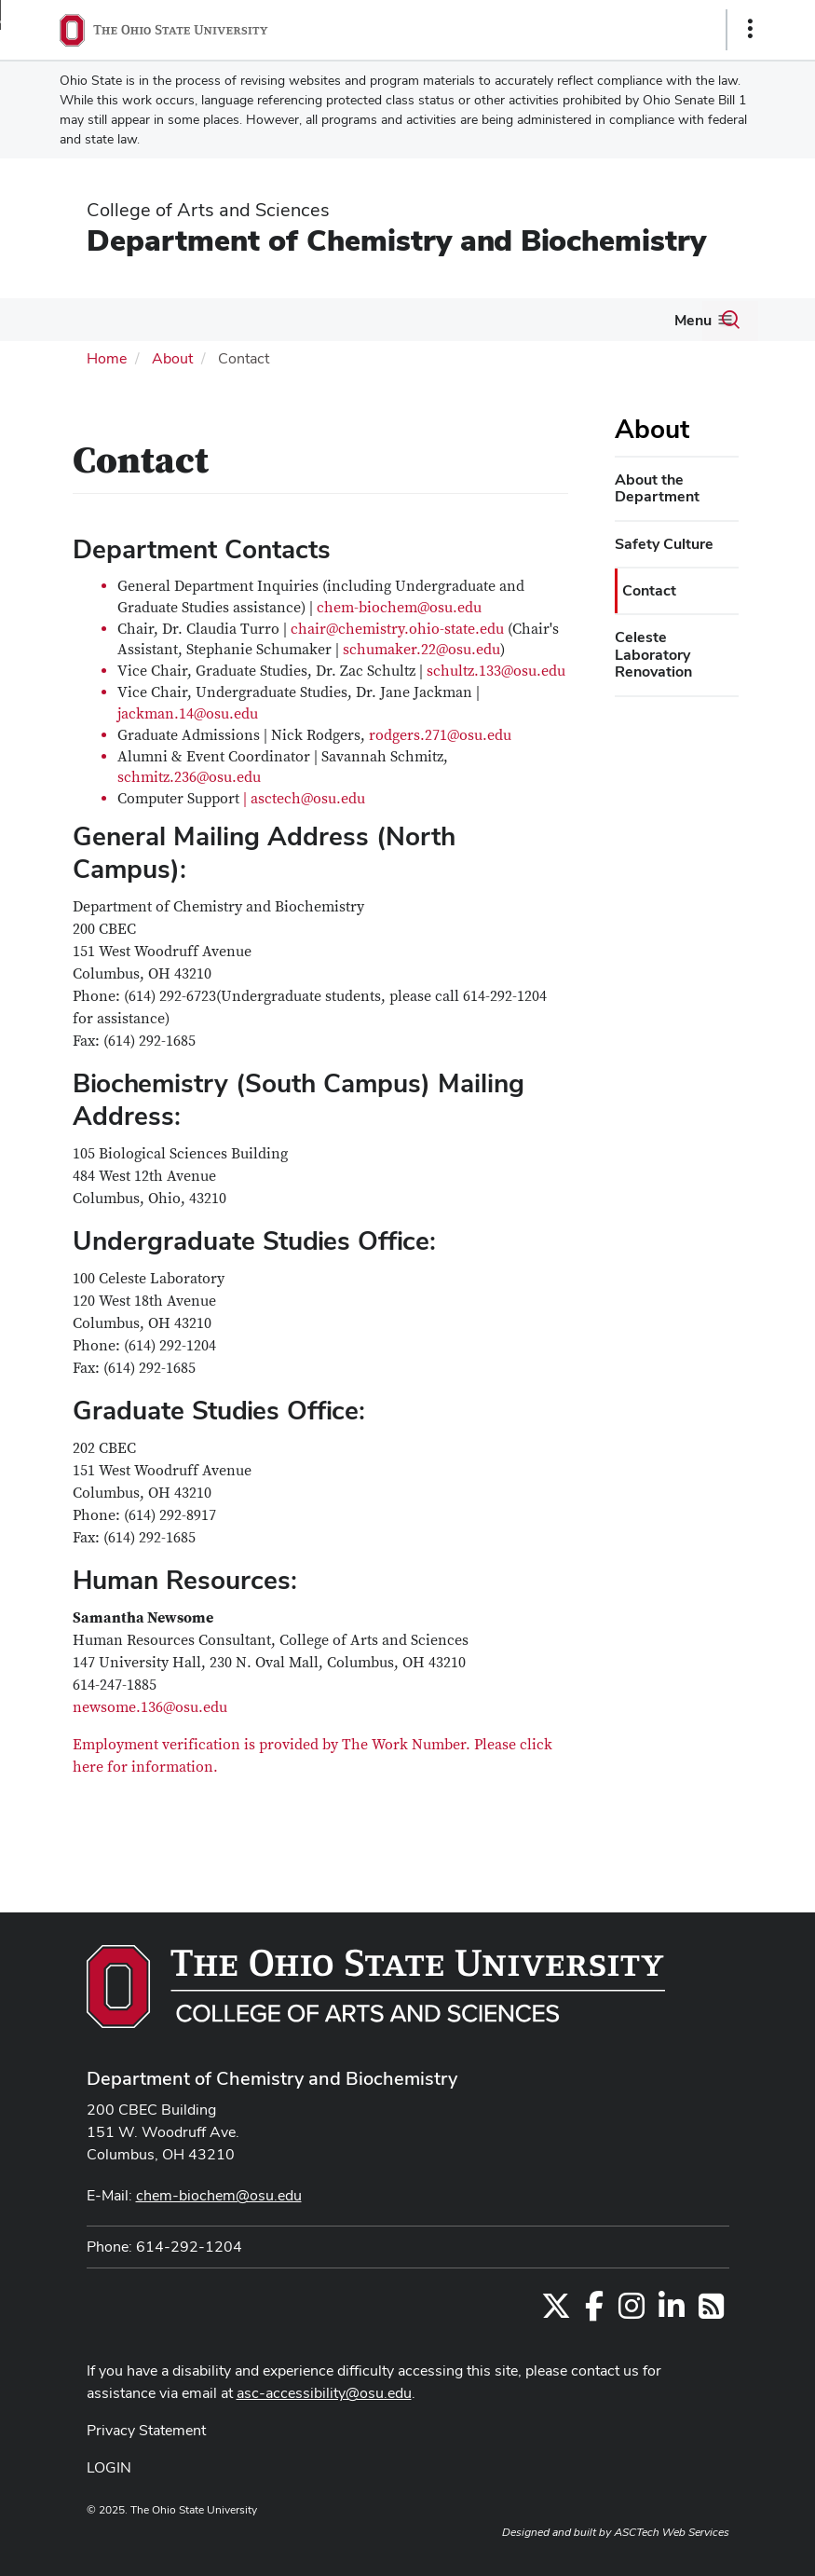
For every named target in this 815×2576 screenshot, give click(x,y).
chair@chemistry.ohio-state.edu (397, 629)
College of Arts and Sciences (208, 210)
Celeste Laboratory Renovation (653, 654)
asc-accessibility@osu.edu (324, 2393)
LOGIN (109, 2467)
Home (107, 358)
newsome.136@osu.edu (150, 1707)
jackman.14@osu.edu (187, 714)
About (172, 358)
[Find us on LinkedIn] (672, 2312)
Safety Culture (664, 544)
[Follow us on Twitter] (556, 2312)
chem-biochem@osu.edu (399, 607)
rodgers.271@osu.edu (440, 735)
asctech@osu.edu (308, 798)
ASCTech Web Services (671, 2532)
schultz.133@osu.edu (496, 671)
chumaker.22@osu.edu (424, 649)
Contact (649, 590)
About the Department (657, 488)
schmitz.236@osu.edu (189, 777)
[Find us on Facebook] (594, 2312)
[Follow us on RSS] (711, 2312)
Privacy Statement (146, 2430)
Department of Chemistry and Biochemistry (396, 240)
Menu (693, 320)
